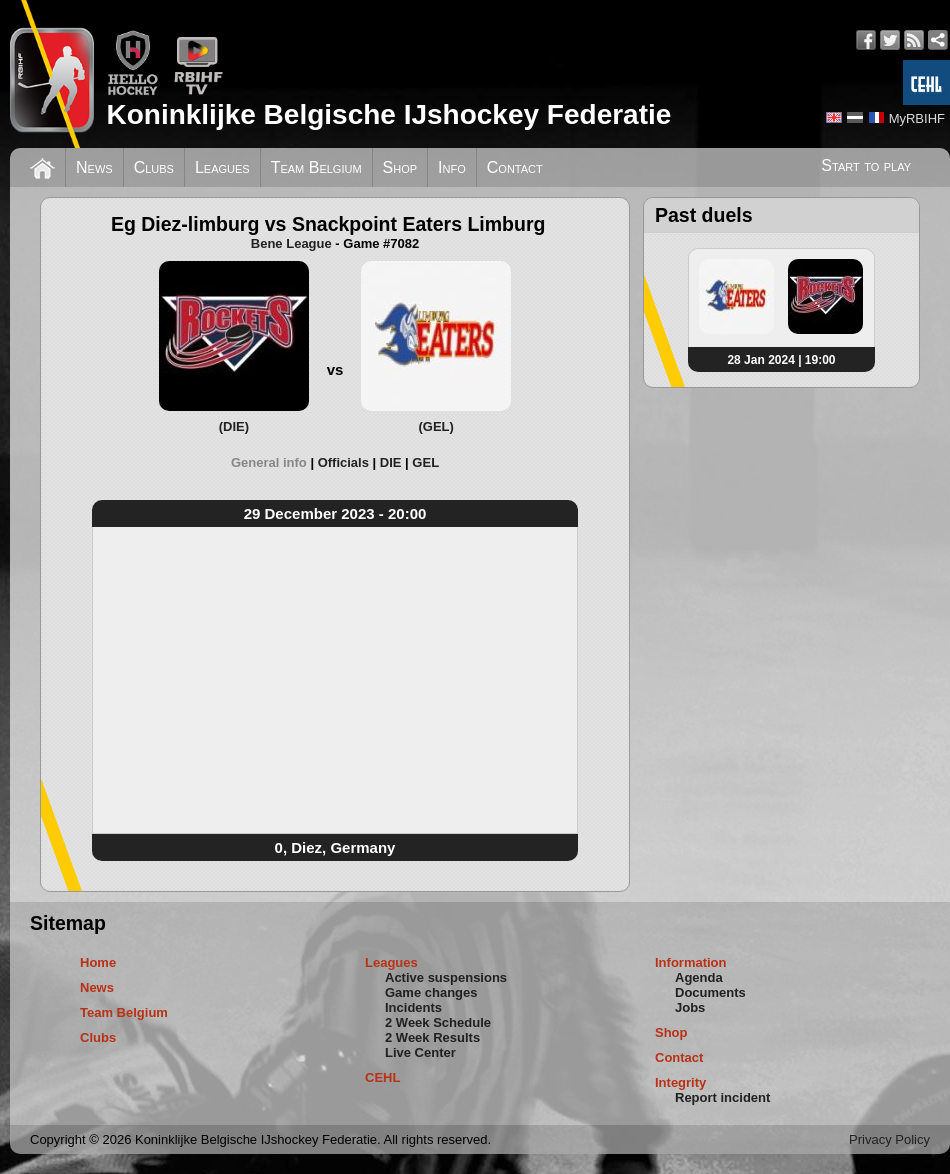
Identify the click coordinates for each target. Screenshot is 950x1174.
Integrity (680, 1082)
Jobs (690, 1007)
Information (691, 962)
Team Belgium (316, 167)
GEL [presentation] (425, 462)
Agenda (699, 977)
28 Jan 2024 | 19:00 (781, 360)
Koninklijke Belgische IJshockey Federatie (388, 114)
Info (452, 167)
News (94, 167)
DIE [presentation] (391, 462)
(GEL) (435, 426)
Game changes (431, 992)
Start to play (866, 165)
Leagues (222, 167)
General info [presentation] (269, 462)
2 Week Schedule (438, 1022)
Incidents (413, 1007)
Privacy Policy (889, 1139)
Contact (515, 167)
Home (98, 962)
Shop (400, 167)
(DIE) (234, 426)
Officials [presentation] (343, 462)
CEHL (382, 1077)
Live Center (420, 1052)
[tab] (274, 462)
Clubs (154, 167)
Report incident (722, 1097)
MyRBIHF (917, 118)
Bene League (291, 243)
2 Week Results (432, 1037)
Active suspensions (446, 977)
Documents (710, 992)
